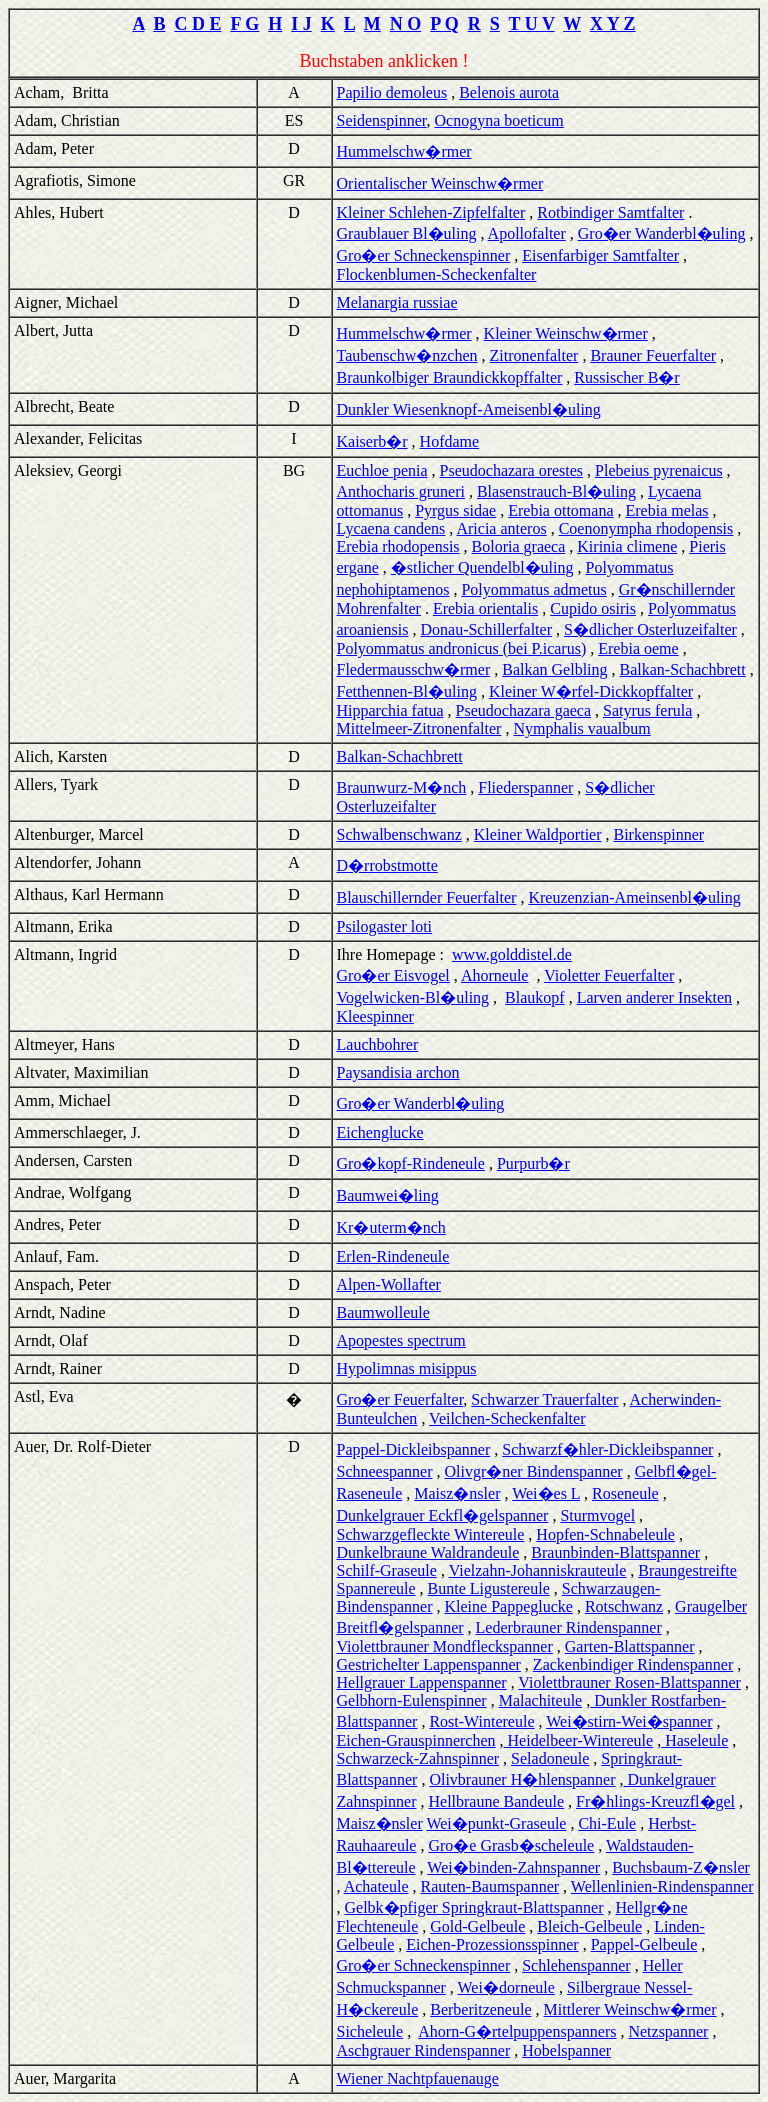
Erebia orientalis (485, 608)
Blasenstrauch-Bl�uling (556, 491)
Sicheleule (370, 2031)
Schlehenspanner (576, 1965)
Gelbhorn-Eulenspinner (412, 1700)
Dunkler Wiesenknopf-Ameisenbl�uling (469, 409)
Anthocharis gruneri (401, 491)
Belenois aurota (509, 92)
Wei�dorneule (506, 1987)
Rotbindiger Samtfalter (610, 212)
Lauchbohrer (378, 1044)
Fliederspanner (525, 787)
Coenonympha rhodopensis (646, 528)
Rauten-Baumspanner (489, 1886)
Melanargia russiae (397, 302)
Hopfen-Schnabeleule (605, 1534)
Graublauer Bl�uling (407, 233)
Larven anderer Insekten (654, 997)
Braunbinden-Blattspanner (615, 1552)
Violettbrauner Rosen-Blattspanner (629, 1682)
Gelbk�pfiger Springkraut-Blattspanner (474, 1907)
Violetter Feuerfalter (609, 975)
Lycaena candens (391, 528)
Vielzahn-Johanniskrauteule (538, 1570)
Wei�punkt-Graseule (496, 1823)
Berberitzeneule (480, 2009)
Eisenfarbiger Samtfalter (600, 255)
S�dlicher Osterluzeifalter (650, 629)
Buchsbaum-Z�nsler (681, 1867)
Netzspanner (668, 2031)
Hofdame (450, 441)
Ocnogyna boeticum (499, 120)
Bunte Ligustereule (489, 1588)
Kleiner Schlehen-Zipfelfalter (431, 212)
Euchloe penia (382, 470)
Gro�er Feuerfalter (400, 1399)
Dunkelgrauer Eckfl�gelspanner (443, 1515)
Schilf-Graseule (387, 1570)
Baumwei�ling (388, 1195)
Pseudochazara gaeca (523, 710)
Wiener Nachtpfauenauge (418, 2078)
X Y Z (613, 24)
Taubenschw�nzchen (407, 355)
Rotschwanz (624, 1606)
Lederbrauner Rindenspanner (569, 1627)
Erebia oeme (638, 648)
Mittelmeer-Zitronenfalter (419, 728)
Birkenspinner (659, 834)
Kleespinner (375, 1016)
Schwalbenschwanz (399, 834)
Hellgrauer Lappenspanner (422, 1682)
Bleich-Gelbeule (589, 1926)
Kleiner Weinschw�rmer (566, 333)
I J (301, 24)
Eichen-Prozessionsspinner (492, 1944)
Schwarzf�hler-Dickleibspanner (607, 1449)
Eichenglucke (380, 1132)
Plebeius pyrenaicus (659, 470)
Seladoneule (550, 1758)
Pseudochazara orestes (512, 470)
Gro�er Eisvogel (393, 975)
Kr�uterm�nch (391, 1227)
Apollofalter (527, 233)
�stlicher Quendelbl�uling (482, 567)
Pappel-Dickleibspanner (414, 1449)
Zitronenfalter (534, 355)
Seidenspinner (382, 120)
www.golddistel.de (512, 954)
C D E (197, 24)
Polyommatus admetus (533, 589)
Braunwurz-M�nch (402, 787)
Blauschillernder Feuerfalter (427, 897)
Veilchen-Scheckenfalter (507, 1418)
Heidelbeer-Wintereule (579, 1740)
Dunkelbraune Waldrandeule (428, 1552)
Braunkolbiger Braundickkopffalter (450, 377)
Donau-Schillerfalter (486, 629)
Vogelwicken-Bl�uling (413, 997)
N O (406, 24)
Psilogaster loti (385, 926)
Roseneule (625, 1493)
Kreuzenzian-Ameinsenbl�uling (634, 897)
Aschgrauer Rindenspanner (424, 2050)
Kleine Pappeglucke (508, 1606)
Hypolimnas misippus (407, 1368)
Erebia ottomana (560, 510)
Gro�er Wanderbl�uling (662, 233)
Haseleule (694, 1740)
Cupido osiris (593, 608)
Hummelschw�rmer (404, 151)
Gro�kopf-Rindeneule (411, 1163)
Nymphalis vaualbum (581, 728)
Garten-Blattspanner (630, 1646)
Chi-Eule (607, 1823)
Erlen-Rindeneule (393, 1256)
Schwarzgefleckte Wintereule (431, 1534)
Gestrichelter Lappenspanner (429, 1664)
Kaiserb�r (372, 441)
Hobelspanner (566, 2050)
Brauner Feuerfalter (653, 355)
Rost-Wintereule (481, 1721)
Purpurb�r (533, 1163)
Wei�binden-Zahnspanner (513, 1867)
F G (244, 24)
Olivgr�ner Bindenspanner (533, 1471)
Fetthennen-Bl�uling (407, 691)
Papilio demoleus (392, 92)
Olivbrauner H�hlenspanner (522, 1779)
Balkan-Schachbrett (683, 669)
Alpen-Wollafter (389, 1284)
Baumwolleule (383, 1312)
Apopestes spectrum (401, 1340)
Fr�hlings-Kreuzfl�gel (655, 1801)
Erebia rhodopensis (398, 546)
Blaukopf (535, 997)
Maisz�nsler (457, 1493)
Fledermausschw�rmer (414, 669)
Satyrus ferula (647, 710)
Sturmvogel (597, 1515)
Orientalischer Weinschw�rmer (440, 183)
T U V (532, 24)
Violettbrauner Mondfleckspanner (445, 1646)
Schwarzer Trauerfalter (544, 1399)
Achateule (376, 1886)
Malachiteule (541, 1700)
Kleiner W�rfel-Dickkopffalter (591, 691)
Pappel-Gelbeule (644, 1944)
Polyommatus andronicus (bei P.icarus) (462, 648)
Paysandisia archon (398, 1072)
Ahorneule (495, 975)
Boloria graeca (519, 546)
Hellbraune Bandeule (496, 1801)
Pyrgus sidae (455, 510)
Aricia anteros (501, 528)
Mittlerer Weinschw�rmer (630, 2009)
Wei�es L (546, 1493)
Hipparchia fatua (390, 710)
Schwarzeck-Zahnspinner (418, 1758)
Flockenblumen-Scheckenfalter (437, 274)
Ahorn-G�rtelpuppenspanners (517, 2031)
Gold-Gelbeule (477, 1926)
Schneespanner (385, 1471)
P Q (444, 24)
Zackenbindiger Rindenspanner (633, 1664)
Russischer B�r (626, 377)
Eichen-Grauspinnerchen (416, 1740)
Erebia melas (667, 510)
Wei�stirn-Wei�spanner (629, 1721)
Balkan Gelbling (554, 669)
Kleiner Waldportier (538, 834)
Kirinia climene (627, 546)
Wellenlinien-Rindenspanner (662, 1886)
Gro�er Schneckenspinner (424, 255)
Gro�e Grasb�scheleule (511, 1845)
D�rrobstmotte (387, 865)
